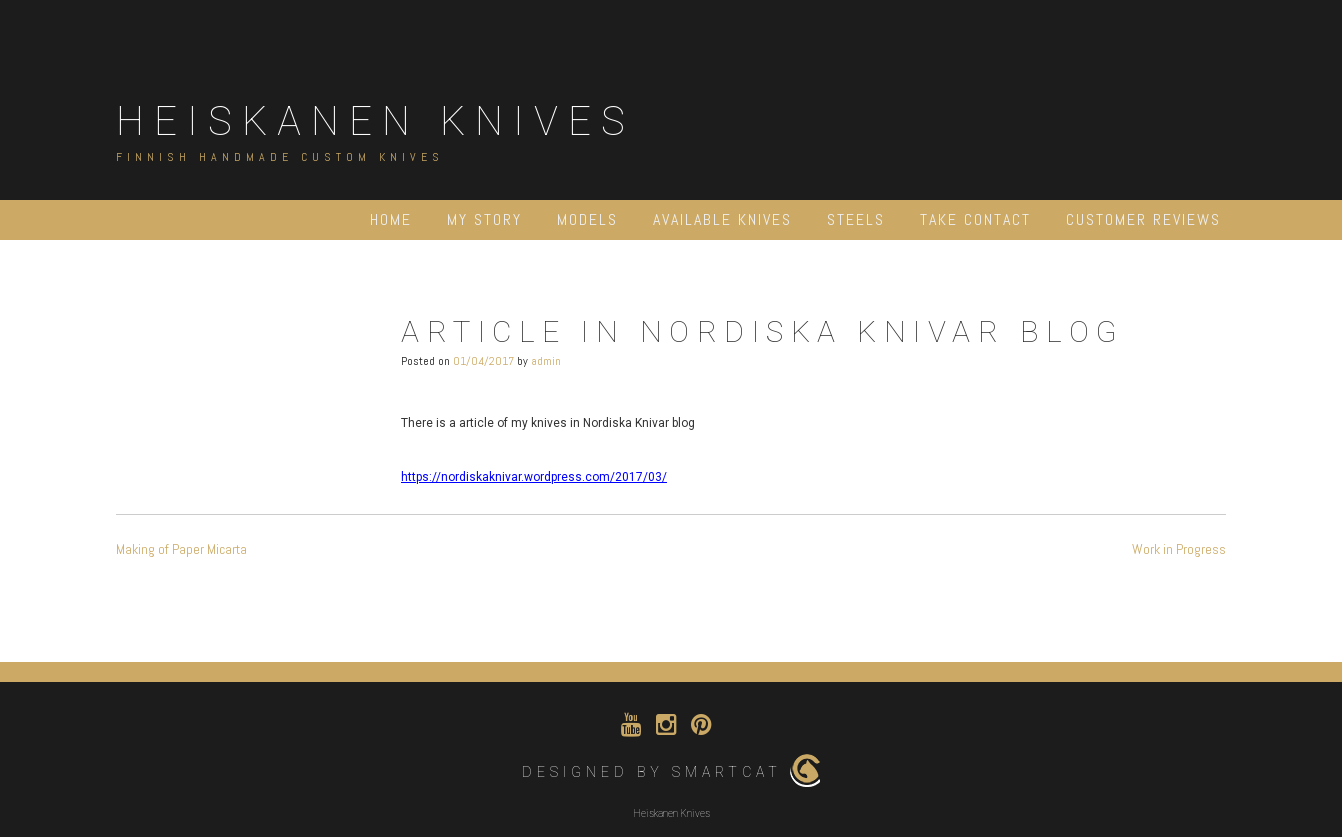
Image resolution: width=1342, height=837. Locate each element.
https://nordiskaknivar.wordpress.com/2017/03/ (534, 477)
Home (391, 219)
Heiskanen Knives (375, 121)
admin (546, 361)
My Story (484, 219)
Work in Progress (1179, 549)
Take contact (975, 219)
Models (587, 219)
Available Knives (722, 219)
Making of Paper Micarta (181, 549)
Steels (856, 219)
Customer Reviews (1143, 219)
